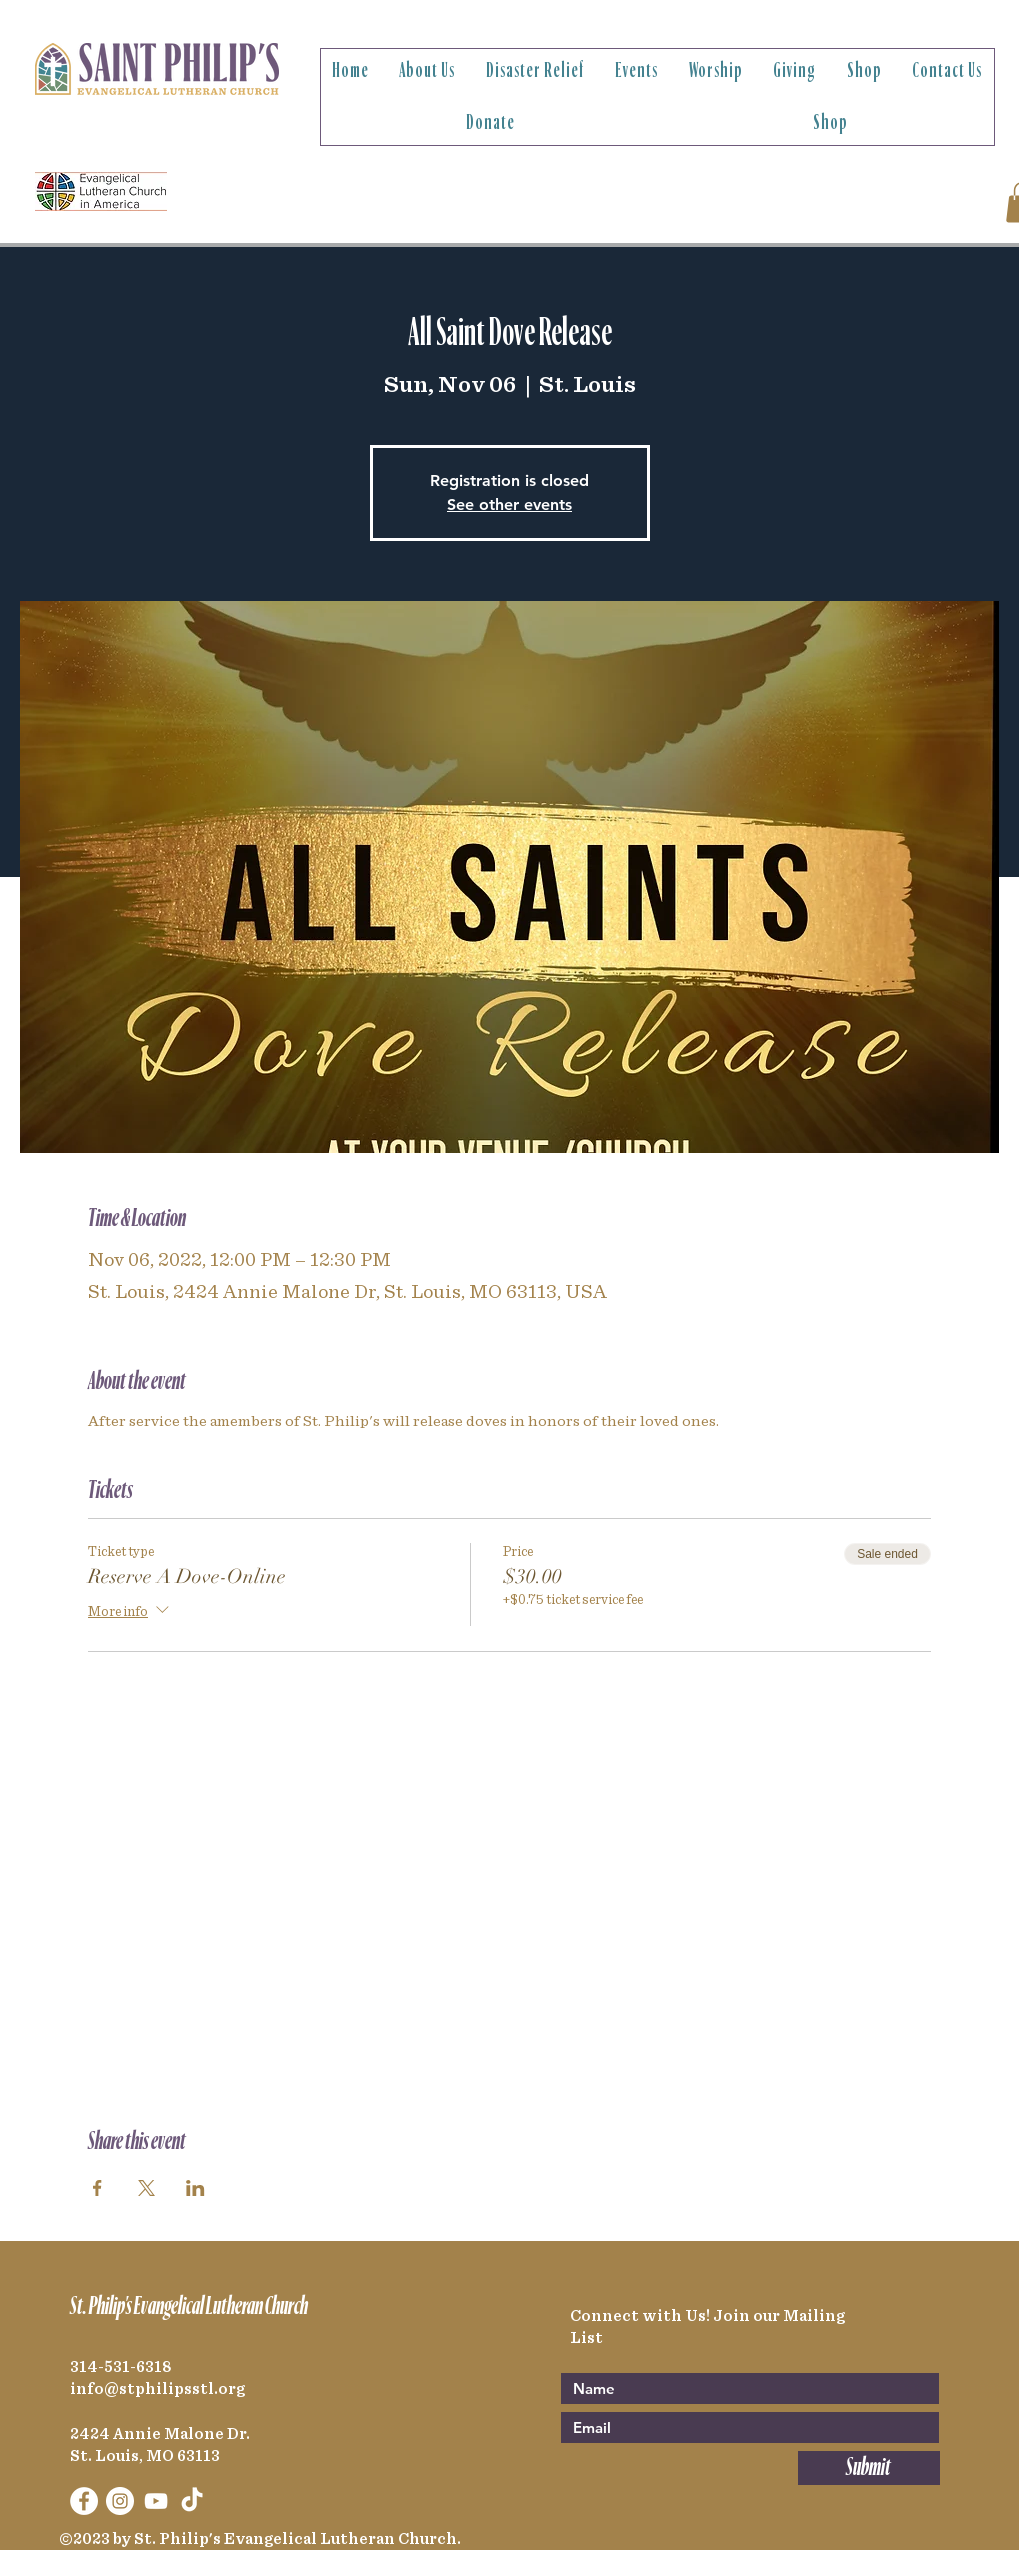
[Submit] (869, 2468)
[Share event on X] (146, 2188)
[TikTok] (192, 2501)
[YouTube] (156, 2501)
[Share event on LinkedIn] (195, 2188)
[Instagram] (120, 2501)
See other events (509, 504)
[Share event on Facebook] (97, 2188)
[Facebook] (84, 2501)
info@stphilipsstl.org (157, 2389)
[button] (427, 71)
